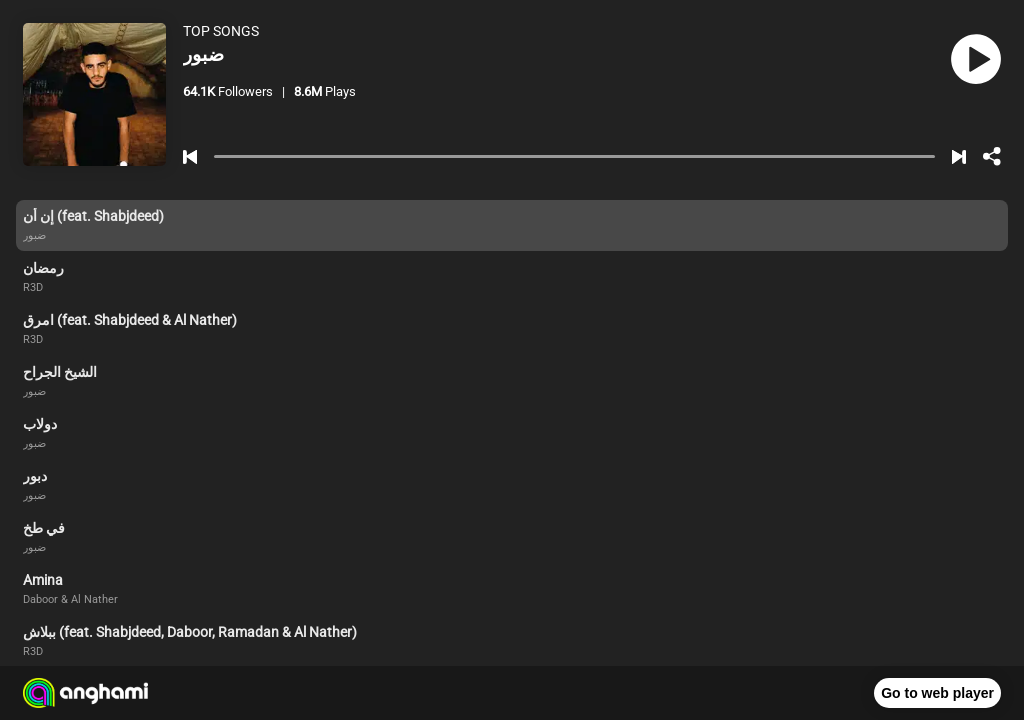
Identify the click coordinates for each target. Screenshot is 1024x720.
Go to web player (937, 693)
